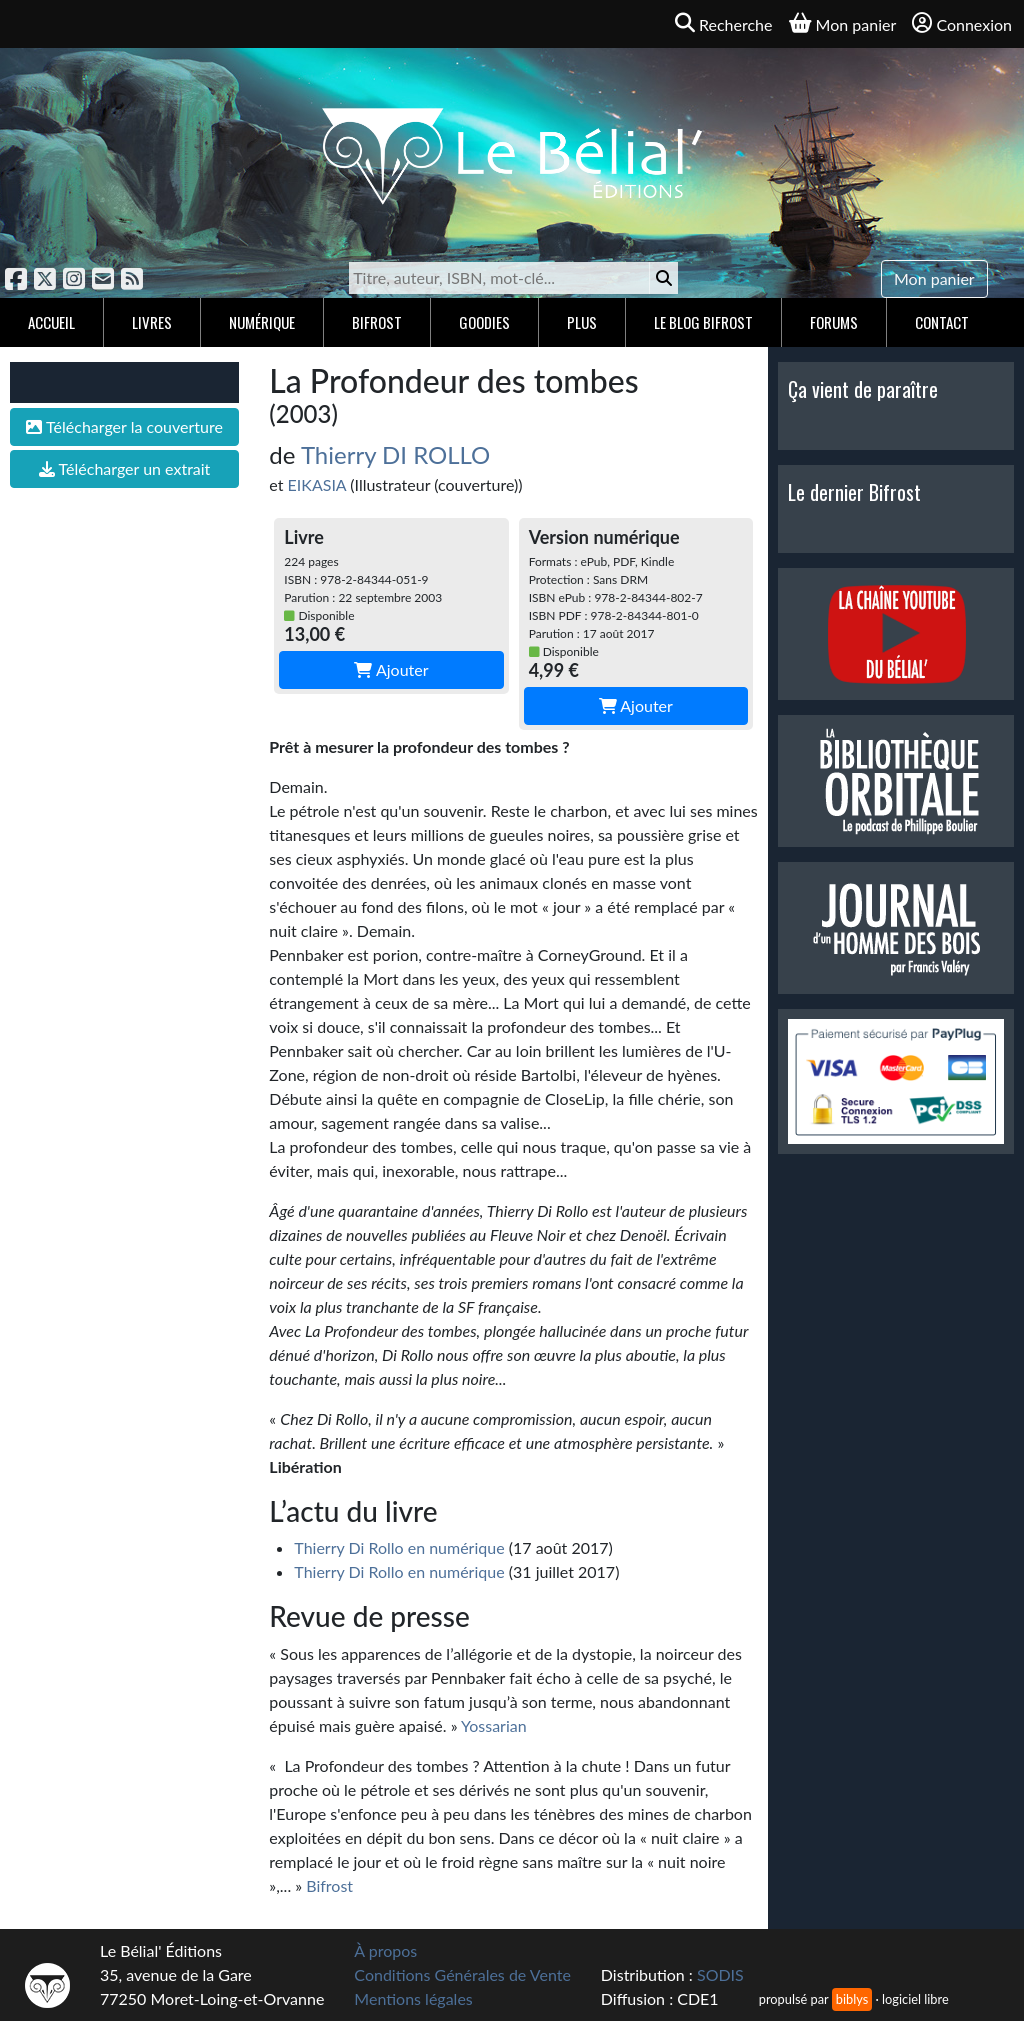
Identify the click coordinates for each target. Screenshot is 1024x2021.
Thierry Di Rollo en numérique (399, 1547)
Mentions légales (413, 1998)
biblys (852, 1999)
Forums (834, 322)
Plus (582, 322)
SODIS (720, 1974)
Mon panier (934, 278)
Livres (152, 322)
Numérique (262, 322)
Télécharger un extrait (124, 468)
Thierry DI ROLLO (395, 454)
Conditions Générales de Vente (462, 1974)
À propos (385, 1950)
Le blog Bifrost (703, 322)
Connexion (962, 23)
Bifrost (377, 322)
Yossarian (494, 1725)
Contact (942, 322)
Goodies (484, 322)
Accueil (51, 322)
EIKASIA (317, 484)
